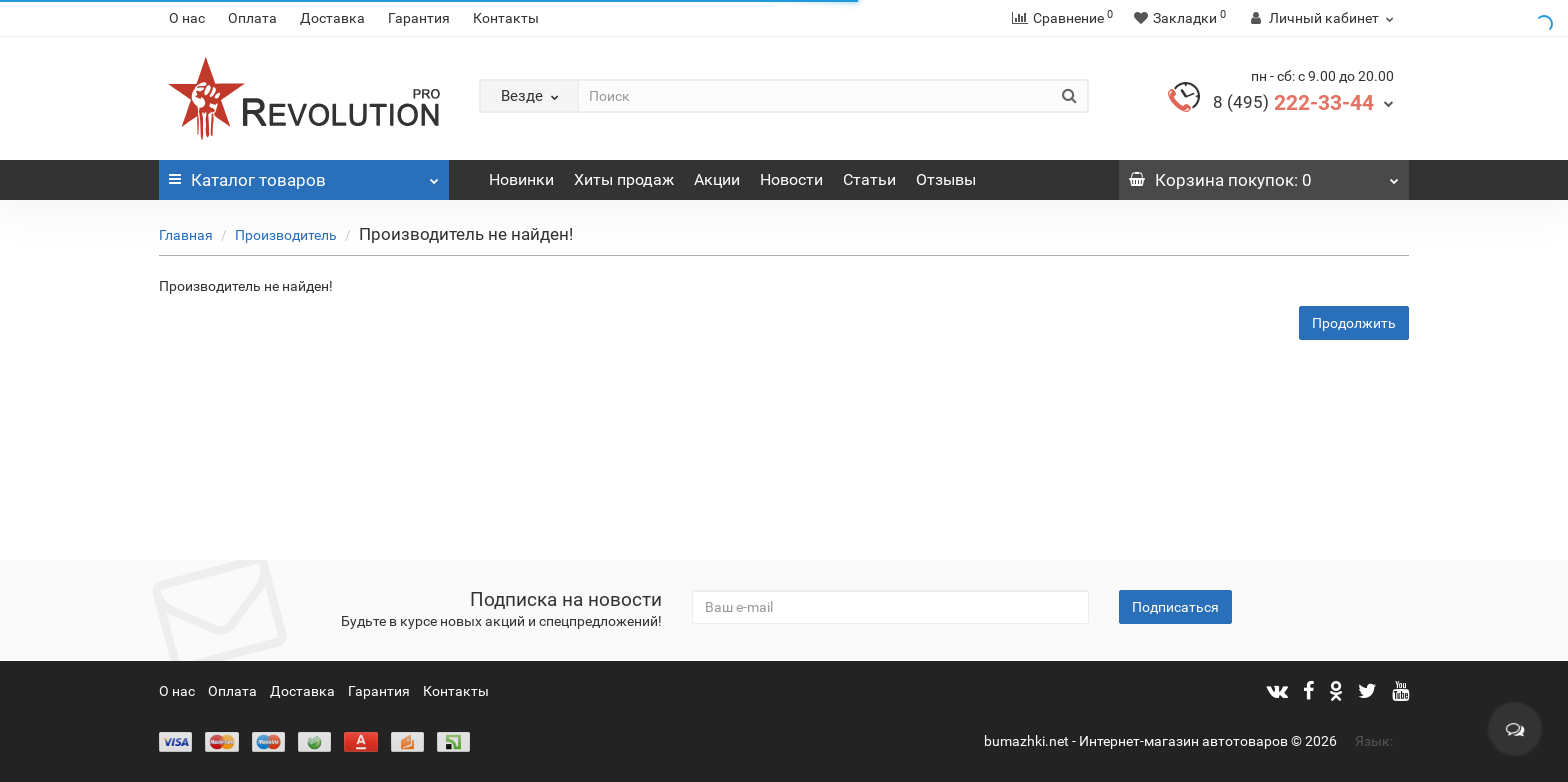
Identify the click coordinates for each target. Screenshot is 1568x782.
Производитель (286, 235)
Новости (791, 179)
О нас (187, 18)
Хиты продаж (624, 179)
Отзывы (946, 179)
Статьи (869, 179)
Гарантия (419, 18)
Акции (717, 179)
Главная (186, 235)
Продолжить (1354, 323)
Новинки (521, 179)
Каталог (304, 175)
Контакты (506, 18)
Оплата (252, 18)
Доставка (332, 18)
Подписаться (1175, 607)
